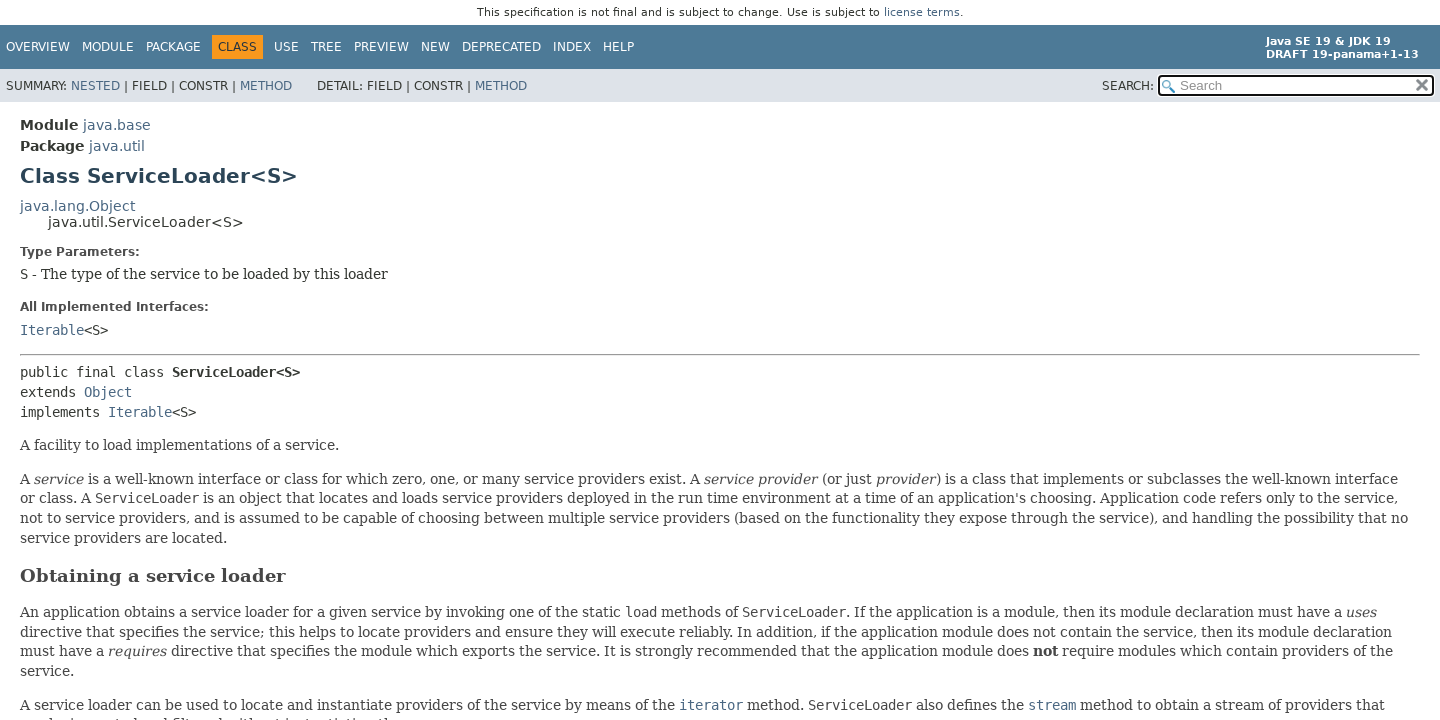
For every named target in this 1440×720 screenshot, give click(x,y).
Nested (95, 86)
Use (286, 47)
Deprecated (501, 47)
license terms (922, 12)
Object (108, 392)
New (435, 47)
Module (108, 47)
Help (618, 47)
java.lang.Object (77, 206)
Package (173, 47)
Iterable (52, 330)
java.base (117, 125)
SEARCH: (1128, 86)
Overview (38, 47)
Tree (326, 47)
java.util (117, 146)
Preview (381, 47)
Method (266, 86)
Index (572, 47)
